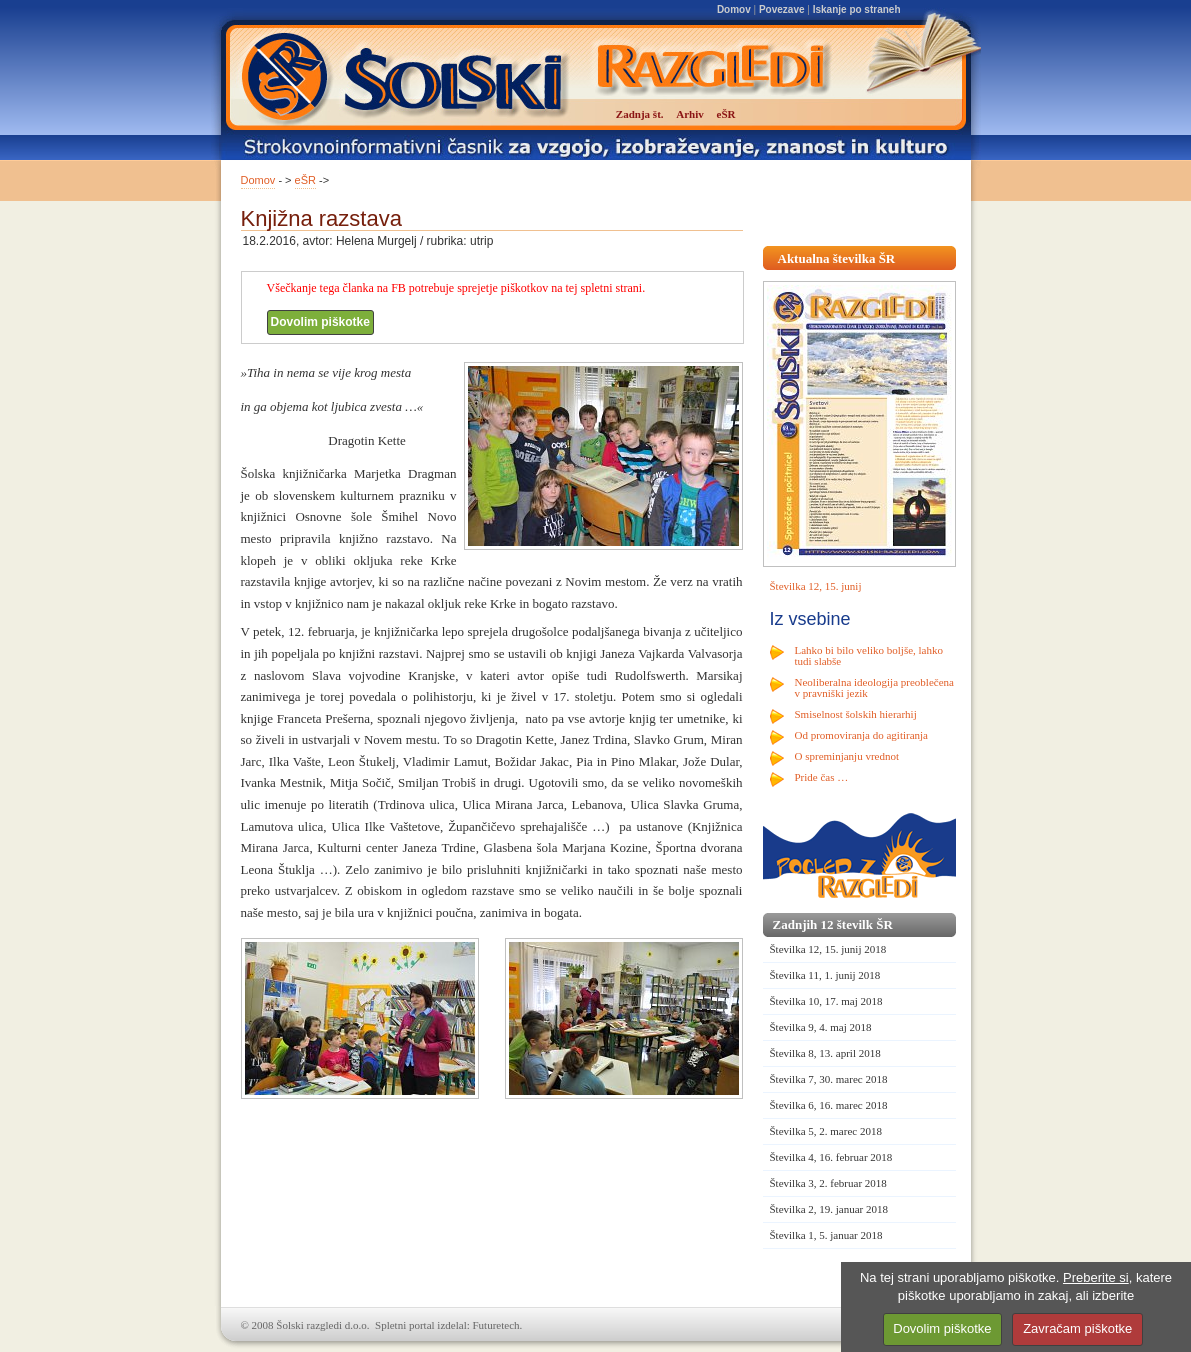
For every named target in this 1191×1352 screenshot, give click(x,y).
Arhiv (690, 114)
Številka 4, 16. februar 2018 (831, 1157)
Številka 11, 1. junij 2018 (825, 975)
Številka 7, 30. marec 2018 (829, 1079)
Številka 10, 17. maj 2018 (826, 1001)
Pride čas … (822, 777)
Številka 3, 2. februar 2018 (828, 1183)
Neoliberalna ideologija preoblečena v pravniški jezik (874, 687)
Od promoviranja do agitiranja (862, 735)
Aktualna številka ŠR (837, 258)
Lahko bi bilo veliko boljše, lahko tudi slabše (869, 655)
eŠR (305, 180)
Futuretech (496, 1325)
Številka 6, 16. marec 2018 (829, 1105)
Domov (734, 9)
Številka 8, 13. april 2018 (825, 1053)
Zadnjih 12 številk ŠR (833, 924)
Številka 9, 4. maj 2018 (821, 1027)
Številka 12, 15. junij (816, 586)
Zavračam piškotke (1077, 1328)
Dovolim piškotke (320, 322)
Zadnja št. (640, 114)
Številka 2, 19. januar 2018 (829, 1209)
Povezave (782, 9)
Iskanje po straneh (857, 9)
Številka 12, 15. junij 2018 (828, 949)
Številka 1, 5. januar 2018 (826, 1235)
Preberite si (1096, 1277)
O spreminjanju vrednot (847, 756)
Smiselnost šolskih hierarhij (856, 714)
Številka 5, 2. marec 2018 (826, 1131)
